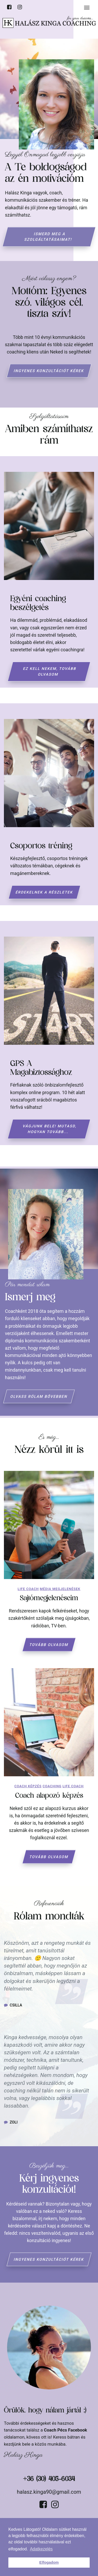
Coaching (52, 1786)
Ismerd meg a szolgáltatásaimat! (48, 237)
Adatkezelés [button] (41, 2549)
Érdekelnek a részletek (44, 892)
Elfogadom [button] (49, 2562)
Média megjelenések (60, 1589)
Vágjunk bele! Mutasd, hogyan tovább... (49, 1129)
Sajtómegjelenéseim (49, 1598)
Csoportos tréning (41, 846)
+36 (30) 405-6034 (49, 2479)
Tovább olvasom (49, 1645)
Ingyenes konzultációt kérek (49, 371)
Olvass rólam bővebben (39, 1396)
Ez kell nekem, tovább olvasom (50, 671)
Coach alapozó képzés (49, 1795)
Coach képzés (28, 1786)
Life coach (28, 1589)
